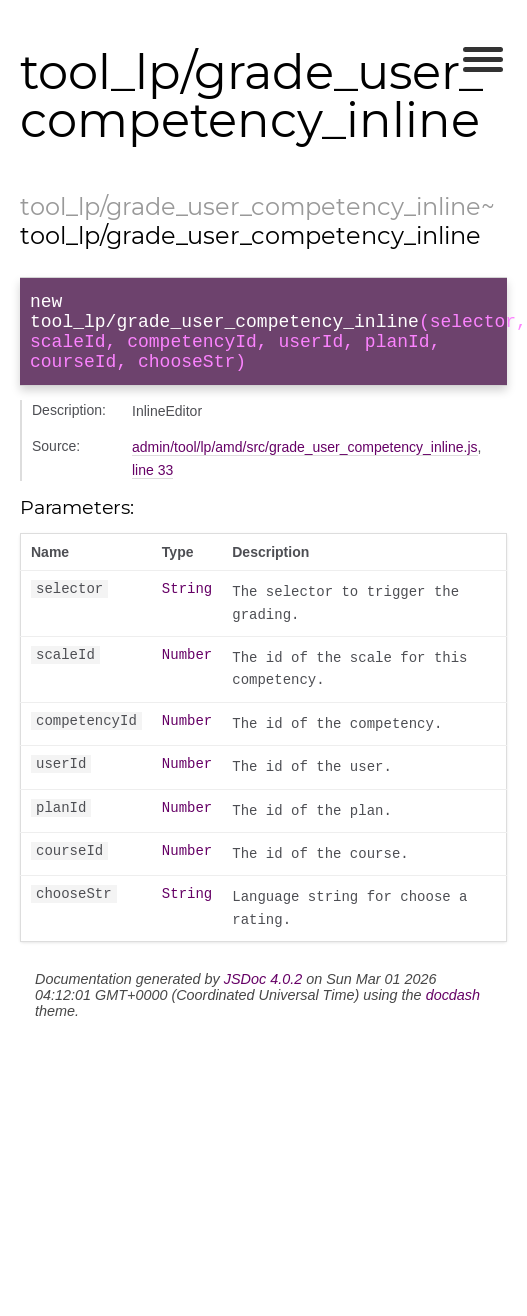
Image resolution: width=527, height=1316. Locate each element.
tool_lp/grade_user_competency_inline (250, 206)
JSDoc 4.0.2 (263, 995)
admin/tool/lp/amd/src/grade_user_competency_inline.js (305, 463)
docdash (453, 1011)
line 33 (152, 486)
